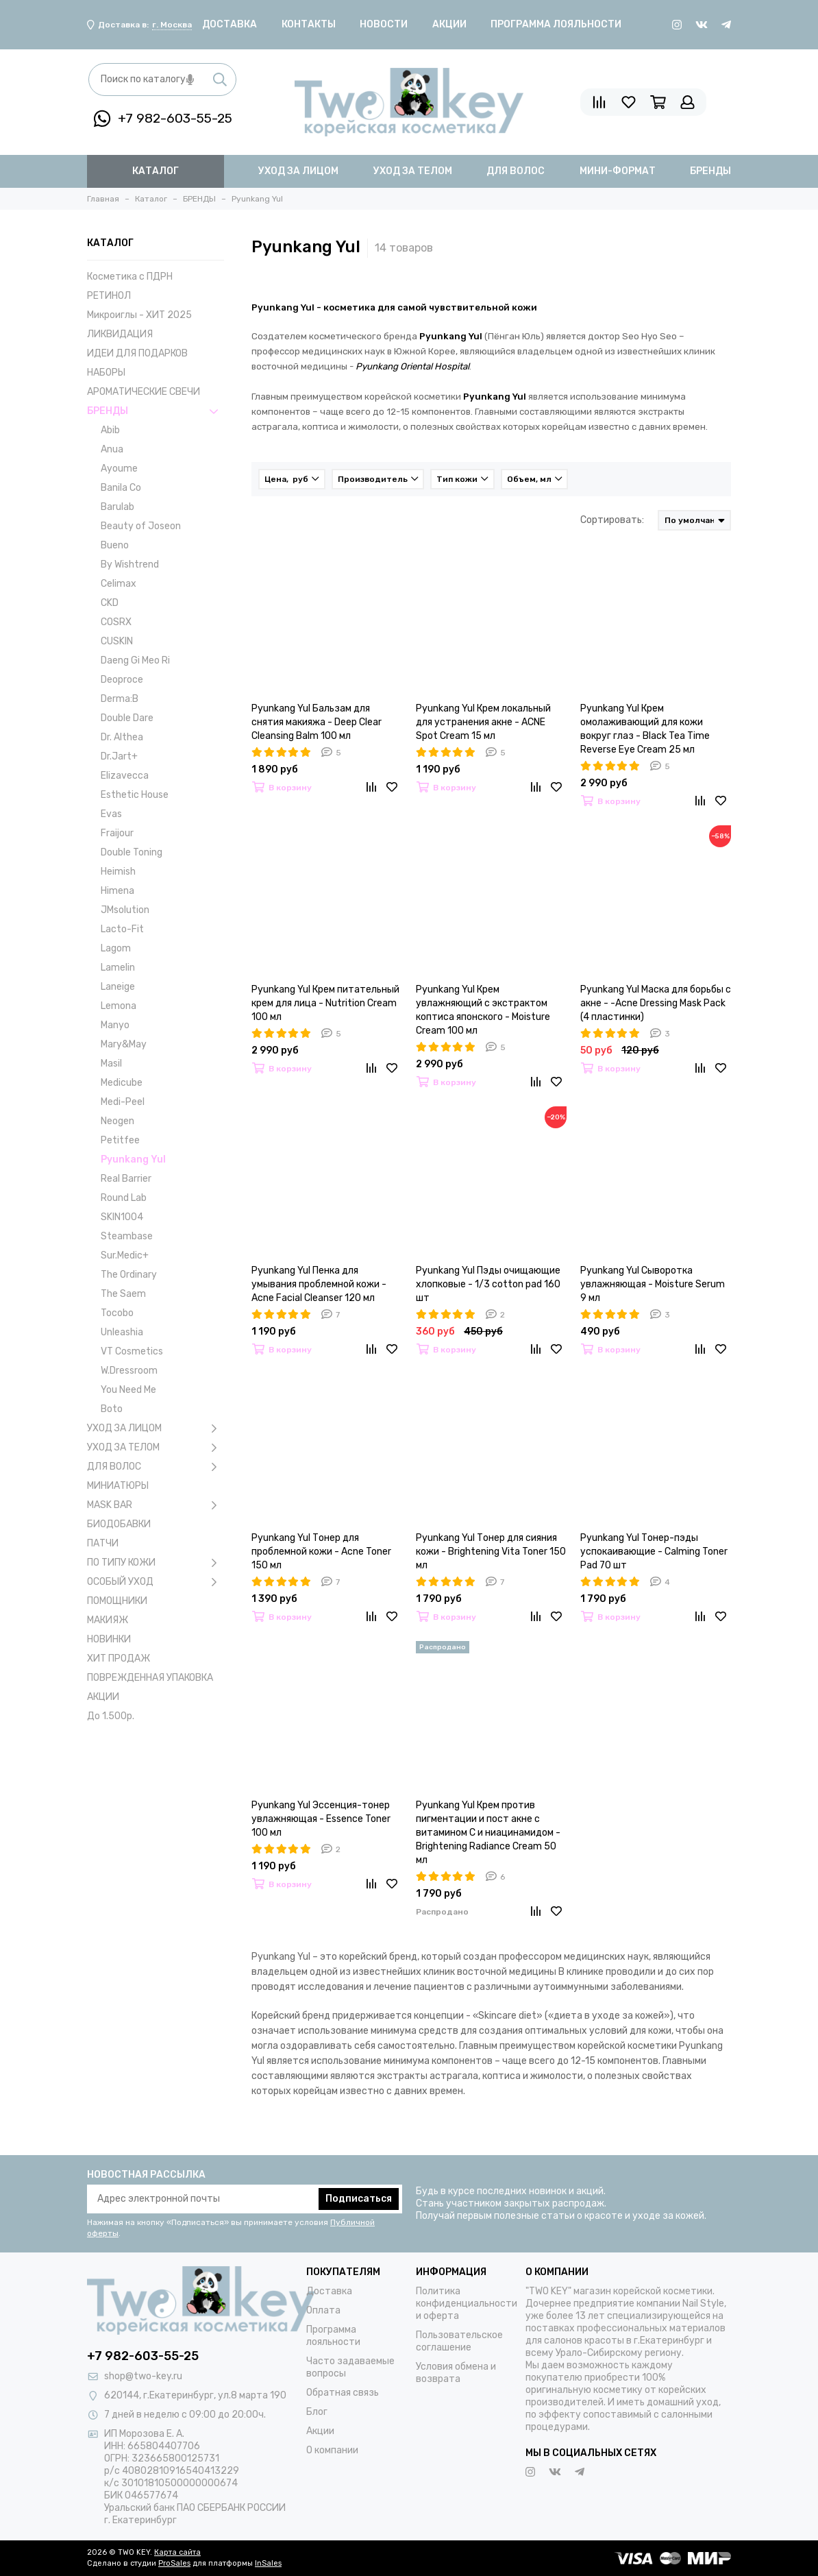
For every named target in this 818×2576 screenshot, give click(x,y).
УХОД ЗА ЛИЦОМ (155, 1428)
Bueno (115, 545)
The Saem (123, 1294)
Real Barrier (126, 1178)
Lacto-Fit (122, 929)
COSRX (116, 622)
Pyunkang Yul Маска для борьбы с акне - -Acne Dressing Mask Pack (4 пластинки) (655, 1003)
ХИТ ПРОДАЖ (118, 1658)
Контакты (309, 24)
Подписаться (358, 2198)
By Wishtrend (130, 564)
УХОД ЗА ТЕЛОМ (155, 1448)
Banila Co (121, 488)
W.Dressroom (129, 1370)
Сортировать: (612, 520)
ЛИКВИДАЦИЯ (120, 334)
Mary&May (124, 1044)
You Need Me (128, 1390)
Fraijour (117, 833)
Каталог (155, 171)
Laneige (118, 987)
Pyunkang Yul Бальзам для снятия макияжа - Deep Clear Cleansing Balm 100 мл (316, 722)
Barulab (117, 507)
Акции (449, 24)
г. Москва (172, 24)
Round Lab (124, 1198)
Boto (112, 1409)
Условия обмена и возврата (456, 2373)
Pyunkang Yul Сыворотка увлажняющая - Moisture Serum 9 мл (652, 1284)
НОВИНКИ (109, 1639)
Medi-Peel (123, 1102)
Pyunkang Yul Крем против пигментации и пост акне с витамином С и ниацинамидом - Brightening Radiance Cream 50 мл (488, 1832)
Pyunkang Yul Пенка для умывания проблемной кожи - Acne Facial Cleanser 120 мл (318, 1284)
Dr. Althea (122, 737)
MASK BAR (155, 1505)
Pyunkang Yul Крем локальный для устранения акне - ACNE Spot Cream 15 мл (483, 722)
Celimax (118, 584)
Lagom (116, 948)
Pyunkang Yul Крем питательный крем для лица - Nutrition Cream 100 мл (325, 1003)
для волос (515, 171)
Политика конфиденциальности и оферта (466, 2303)
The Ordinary (129, 1274)
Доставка (229, 24)
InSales (268, 2563)
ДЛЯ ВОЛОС (155, 1467)
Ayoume (119, 468)
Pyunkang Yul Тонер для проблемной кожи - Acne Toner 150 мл (321, 1551)
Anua (112, 449)
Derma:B (119, 699)
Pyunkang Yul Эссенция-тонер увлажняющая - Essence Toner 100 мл (321, 1818)
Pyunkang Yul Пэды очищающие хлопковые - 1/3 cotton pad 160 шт (488, 1284)
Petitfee (120, 1140)
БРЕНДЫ (155, 411)
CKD (110, 603)
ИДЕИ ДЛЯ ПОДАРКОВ (137, 353)
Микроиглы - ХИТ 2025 (139, 315)
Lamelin (118, 967)
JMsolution (125, 910)
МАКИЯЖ (107, 1620)
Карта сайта (177, 2552)
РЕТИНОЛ (109, 296)
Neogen (117, 1121)
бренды (710, 171)
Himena (117, 891)
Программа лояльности (556, 24)
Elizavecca (125, 775)
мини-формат (618, 171)
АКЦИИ (103, 1697)
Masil (111, 1063)
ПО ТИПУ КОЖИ (155, 1563)
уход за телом (412, 171)
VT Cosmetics (132, 1351)
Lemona (118, 1006)
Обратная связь (342, 2392)
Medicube (121, 1083)
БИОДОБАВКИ (119, 1524)
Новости (384, 24)
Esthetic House (135, 795)
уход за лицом (298, 171)
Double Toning (131, 852)
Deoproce (122, 679)
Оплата (323, 2310)
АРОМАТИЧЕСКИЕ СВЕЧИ (143, 392)
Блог (316, 2412)
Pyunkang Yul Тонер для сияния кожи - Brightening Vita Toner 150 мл (491, 1551)
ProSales (174, 2563)
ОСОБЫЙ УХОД (155, 1582)
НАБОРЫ (106, 372)
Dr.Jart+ (119, 756)
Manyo (115, 1025)
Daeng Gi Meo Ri (135, 660)
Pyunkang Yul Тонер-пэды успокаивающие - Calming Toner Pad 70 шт (654, 1551)
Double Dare (127, 718)
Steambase (127, 1236)
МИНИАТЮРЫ (118, 1486)
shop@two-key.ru (143, 2376)
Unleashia (122, 1332)
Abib (110, 430)
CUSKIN (117, 641)
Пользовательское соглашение (459, 2341)
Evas (111, 814)
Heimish (118, 871)
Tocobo (117, 1313)
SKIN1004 (122, 1217)
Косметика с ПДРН (130, 276)
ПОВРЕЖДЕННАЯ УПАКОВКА (150, 1678)
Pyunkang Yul (133, 1159)
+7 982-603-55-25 (162, 118)
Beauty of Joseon (141, 526)
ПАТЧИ (103, 1543)
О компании (332, 2450)
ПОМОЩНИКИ (117, 1601)
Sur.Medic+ (125, 1255)
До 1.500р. (110, 1716)
